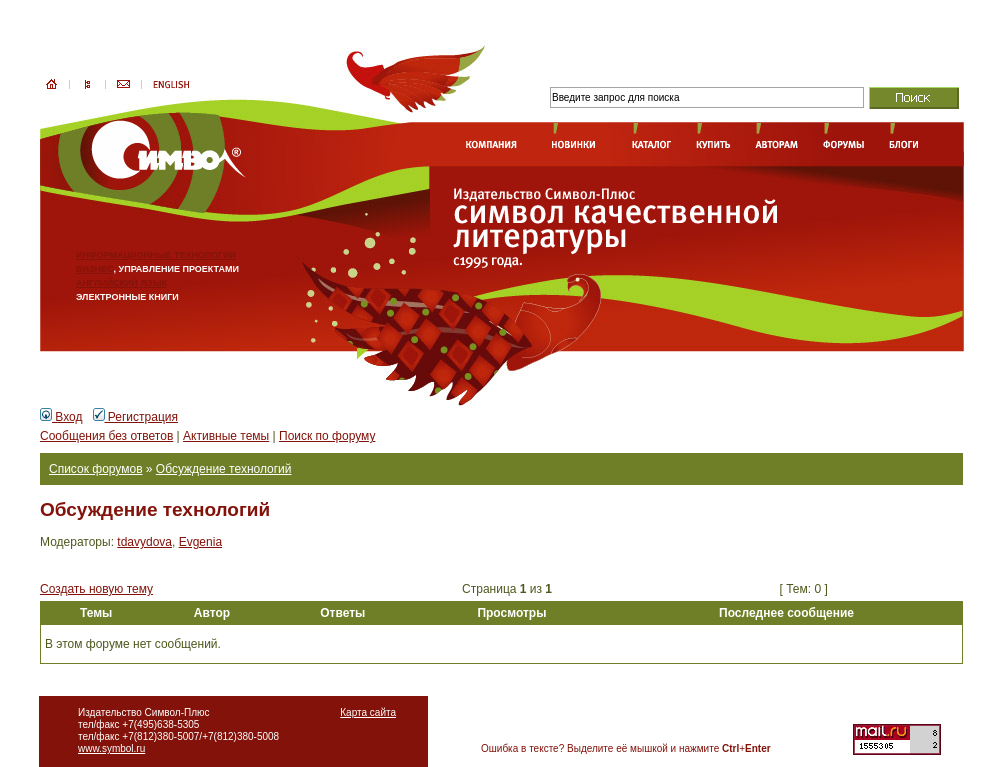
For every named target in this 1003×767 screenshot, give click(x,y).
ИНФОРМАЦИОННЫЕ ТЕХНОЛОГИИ (156, 255)
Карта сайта (368, 712)
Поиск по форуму (327, 436)
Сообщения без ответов (106, 436)
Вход (61, 417)
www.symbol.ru (111, 748)
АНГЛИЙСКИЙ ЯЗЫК (121, 283)
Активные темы (226, 436)
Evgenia (200, 542)
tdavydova (144, 542)
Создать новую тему (96, 589)
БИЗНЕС (95, 269)
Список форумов (96, 469)
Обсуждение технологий (224, 469)
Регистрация (135, 417)
